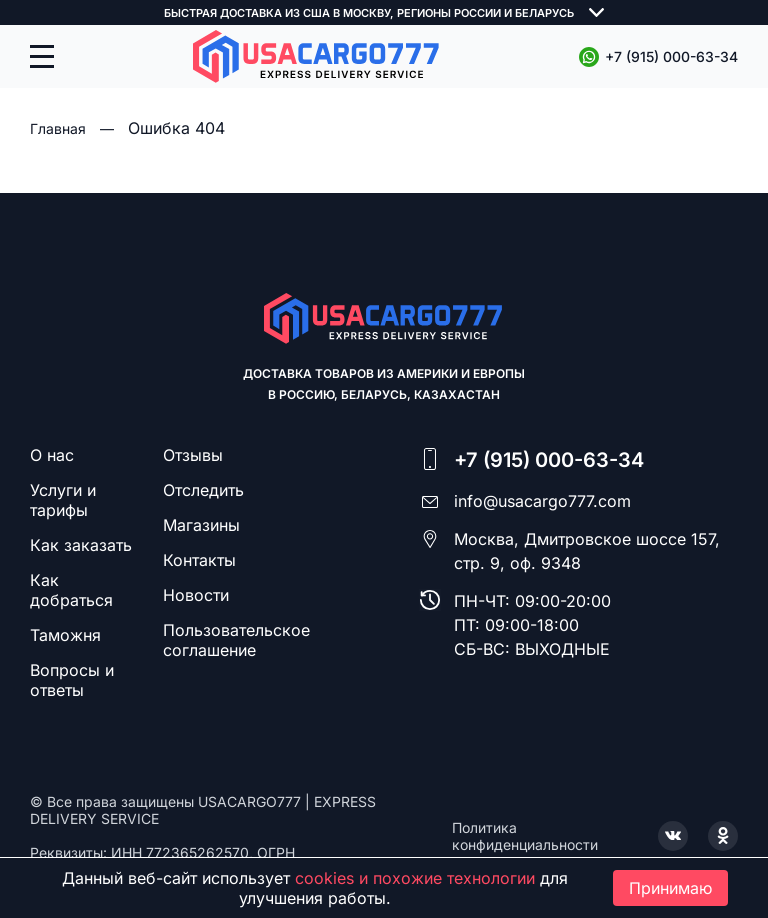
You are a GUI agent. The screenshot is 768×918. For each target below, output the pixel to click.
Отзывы (193, 455)
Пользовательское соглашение (236, 640)
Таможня (65, 635)
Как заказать (81, 545)
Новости (196, 595)
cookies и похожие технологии (415, 878)
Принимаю (670, 888)
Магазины (201, 525)
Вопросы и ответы (72, 680)
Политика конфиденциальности (525, 836)
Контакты (199, 560)
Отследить (203, 490)
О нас (52, 455)
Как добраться (71, 590)
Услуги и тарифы (63, 500)
